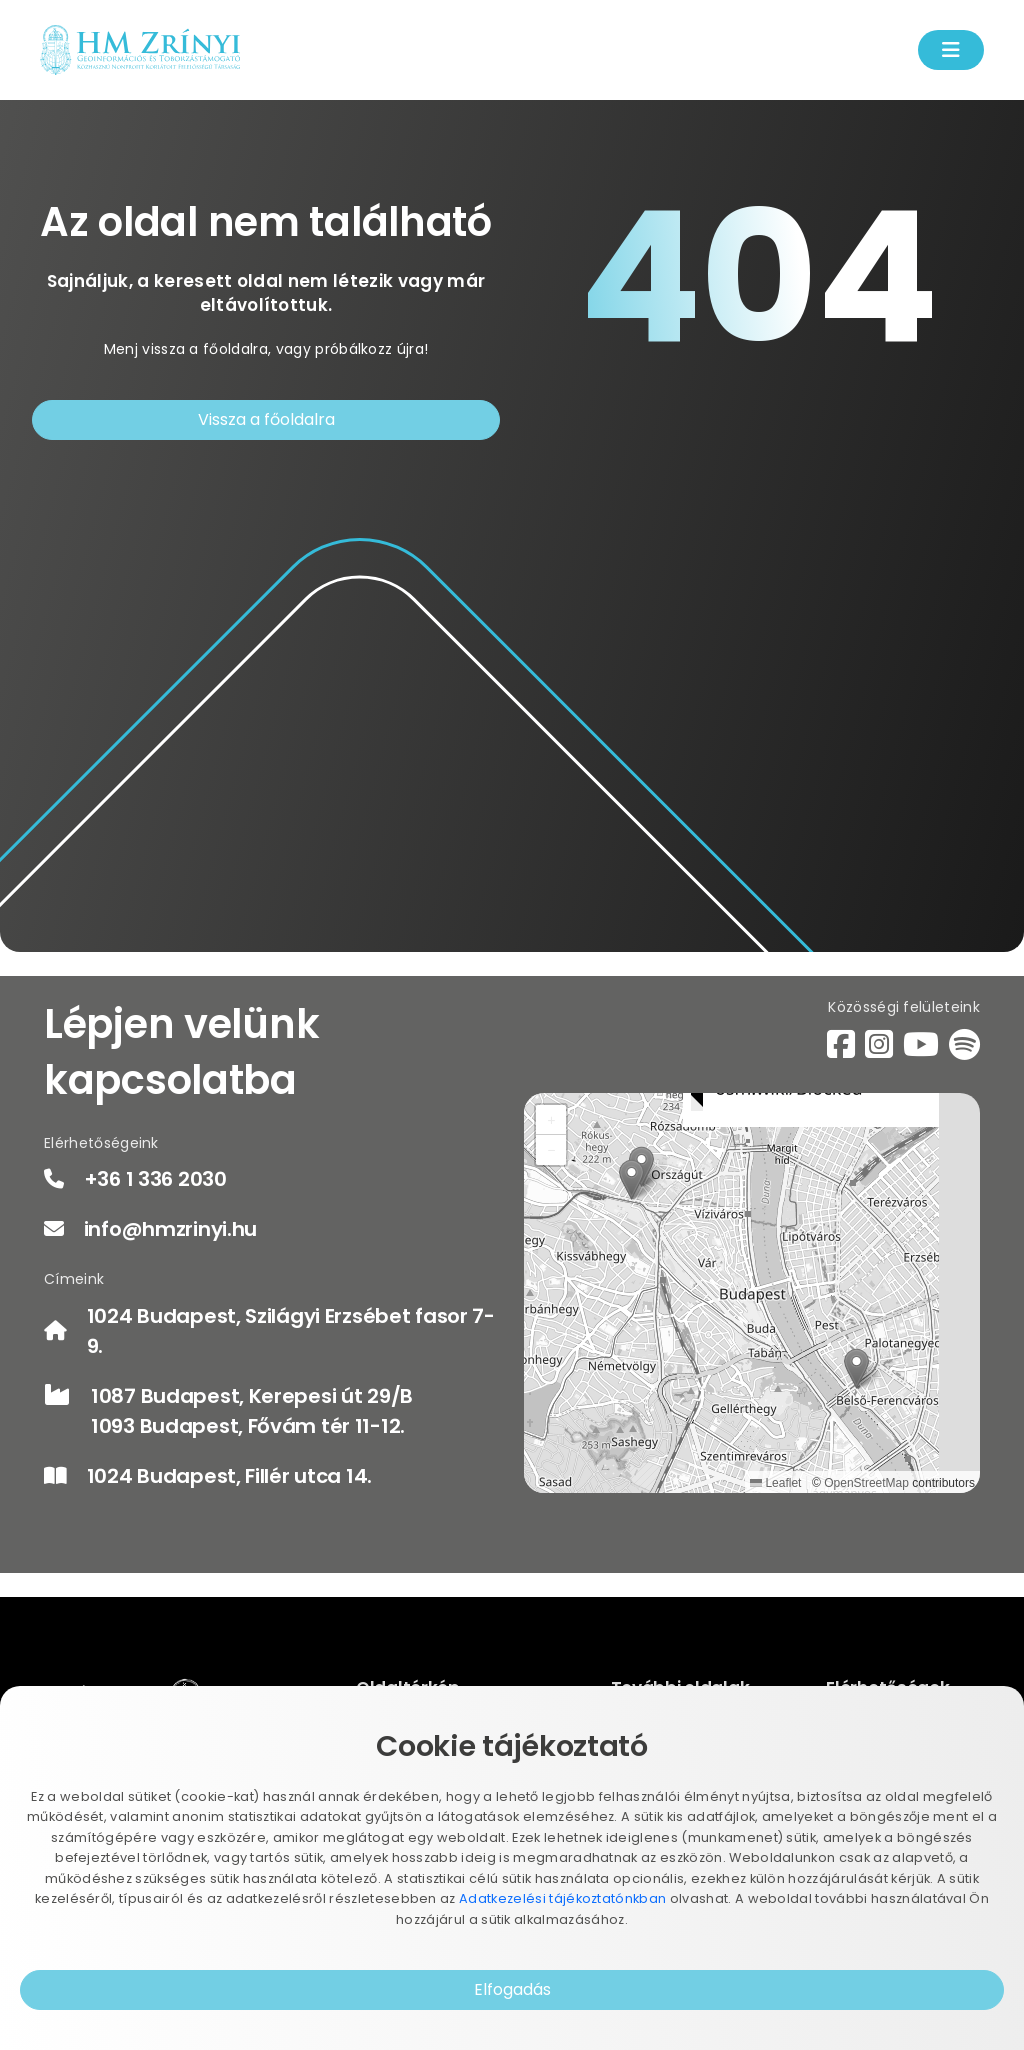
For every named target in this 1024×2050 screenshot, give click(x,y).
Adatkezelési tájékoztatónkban (562, 1898)
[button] (856, 1368)
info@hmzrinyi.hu (170, 1229)
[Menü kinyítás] (951, 50)
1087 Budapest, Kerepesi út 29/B (252, 1396)
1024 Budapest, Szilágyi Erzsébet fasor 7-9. (291, 1331)
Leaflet (775, 1483)
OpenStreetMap (866, 1483)
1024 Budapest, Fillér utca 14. (229, 1476)
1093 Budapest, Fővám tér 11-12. (248, 1426)
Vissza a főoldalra (266, 419)
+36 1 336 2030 (155, 1179)
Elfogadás (512, 1989)
